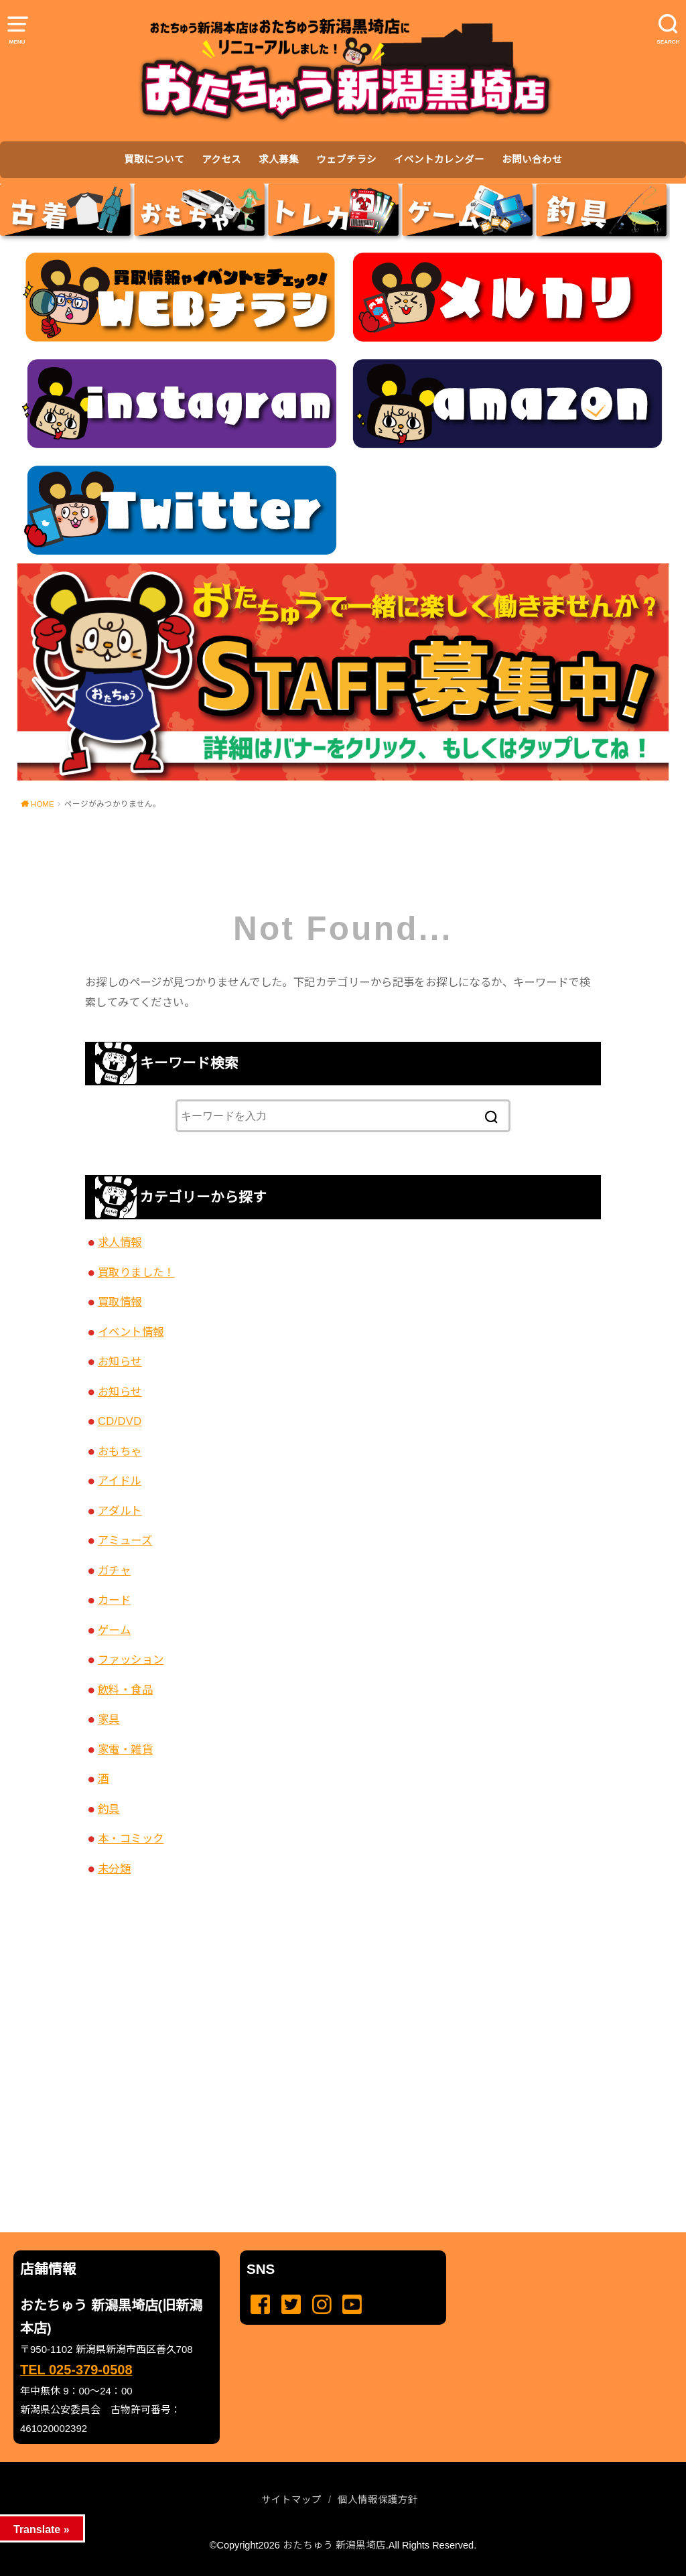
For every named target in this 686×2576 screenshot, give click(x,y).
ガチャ (114, 1570)
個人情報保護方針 (378, 2499)
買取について (154, 159)
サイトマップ (291, 2499)
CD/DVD (120, 1421)
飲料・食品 (125, 1690)
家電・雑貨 (125, 1749)
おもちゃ (120, 1451)
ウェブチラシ (346, 159)
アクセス (221, 159)
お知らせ (120, 1361)
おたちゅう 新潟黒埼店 (334, 2545)
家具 (109, 1719)
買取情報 (120, 1302)
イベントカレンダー (439, 159)
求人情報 (120, 1242)
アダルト (120, 1511)
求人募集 (279, 159)
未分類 (114, 1868)
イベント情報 (130, 1332)
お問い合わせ (532, 159)
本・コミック (130, 1838)
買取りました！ (136, 1272)
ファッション (130, 1659)
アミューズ (125, 1540)
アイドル (119, 1481)
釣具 (109, 1809)
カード (114, 1600)
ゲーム (114, 1630)
